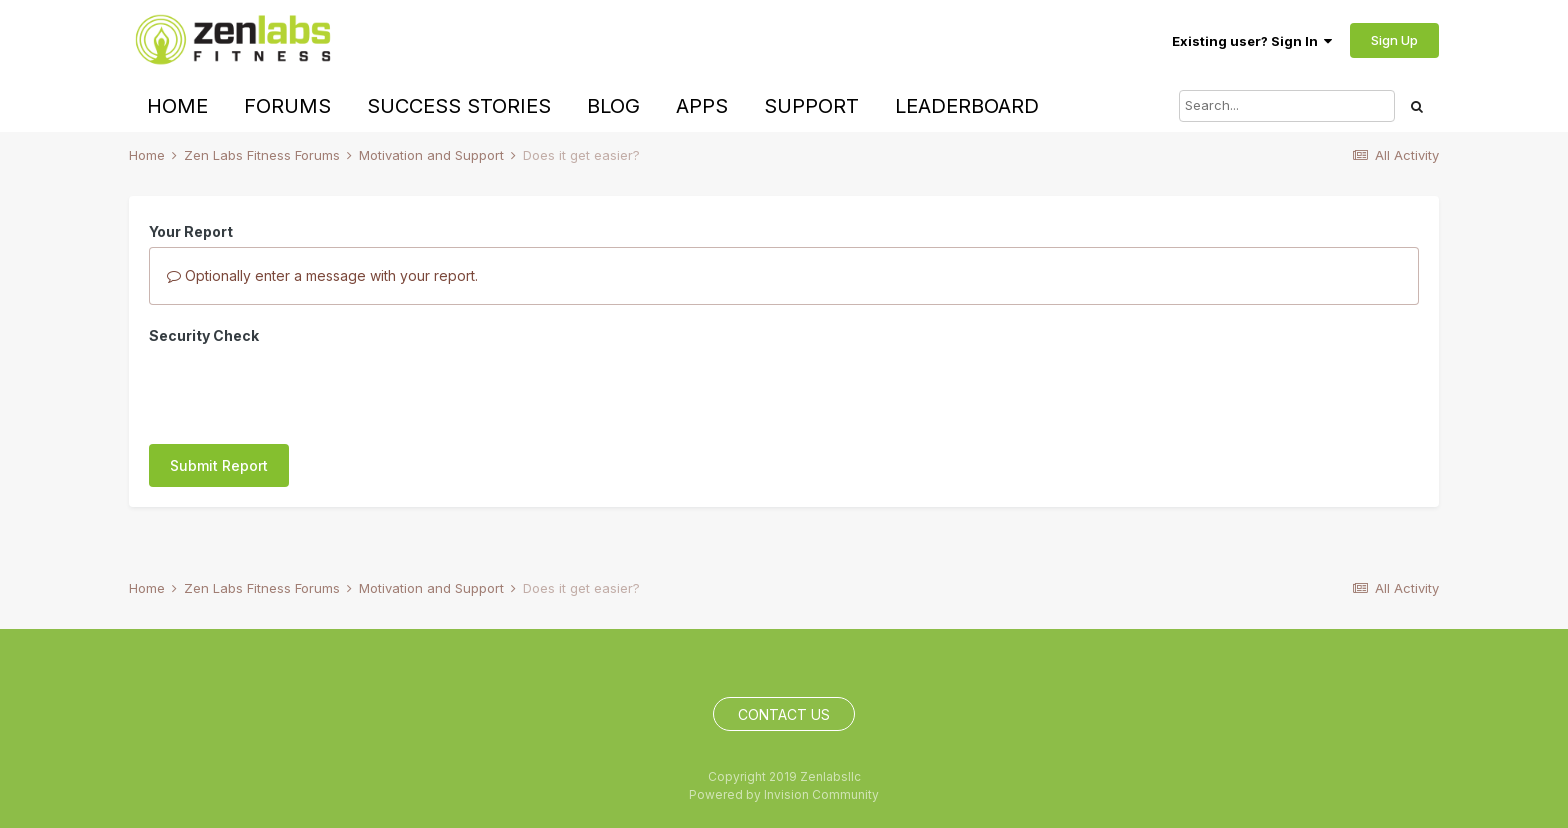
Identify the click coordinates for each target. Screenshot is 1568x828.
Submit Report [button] (219, 465)
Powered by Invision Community (784, 794)
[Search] (1287, 106)
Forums (287, 106)
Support (811, 106)
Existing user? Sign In (1252, 41)
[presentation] (301, 390)
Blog (613, 106)
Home (177, 106)
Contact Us (784, 714)
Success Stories (459, 106)
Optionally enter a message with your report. (322, 275)
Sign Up (1394, 40)
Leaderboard (967, 106)
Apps (702, 106)
